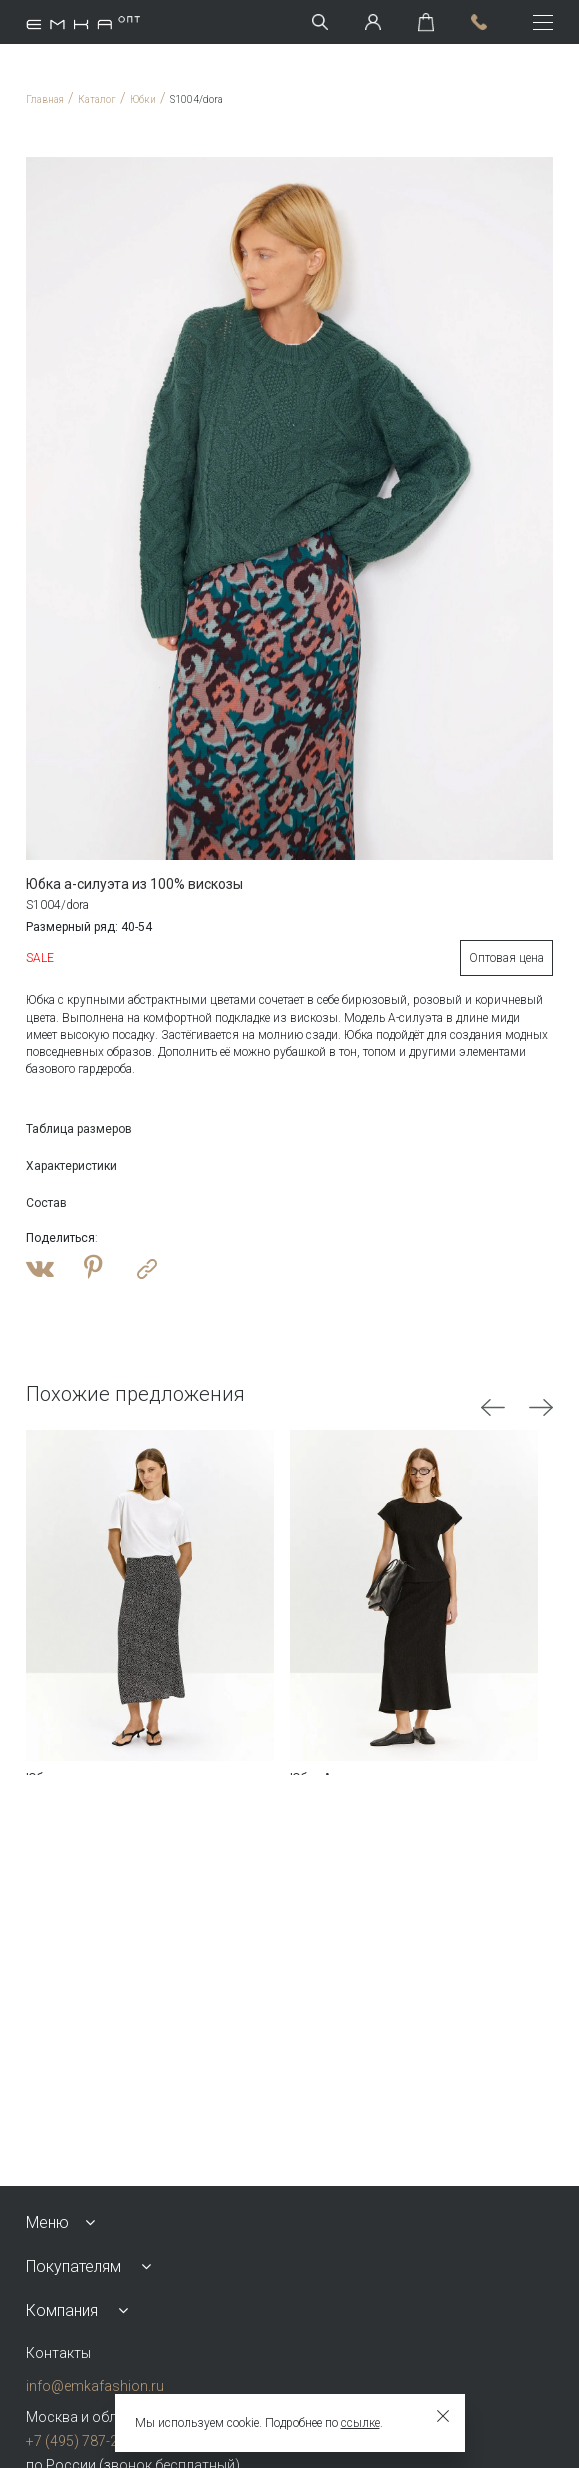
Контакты (58, 2353)
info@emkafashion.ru (95, 2386)
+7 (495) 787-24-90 (86, 2441)
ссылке (360, 2423)
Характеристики (71, 1166)
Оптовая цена (506, 958)
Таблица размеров (79, 1129)
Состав (46, 1203)
